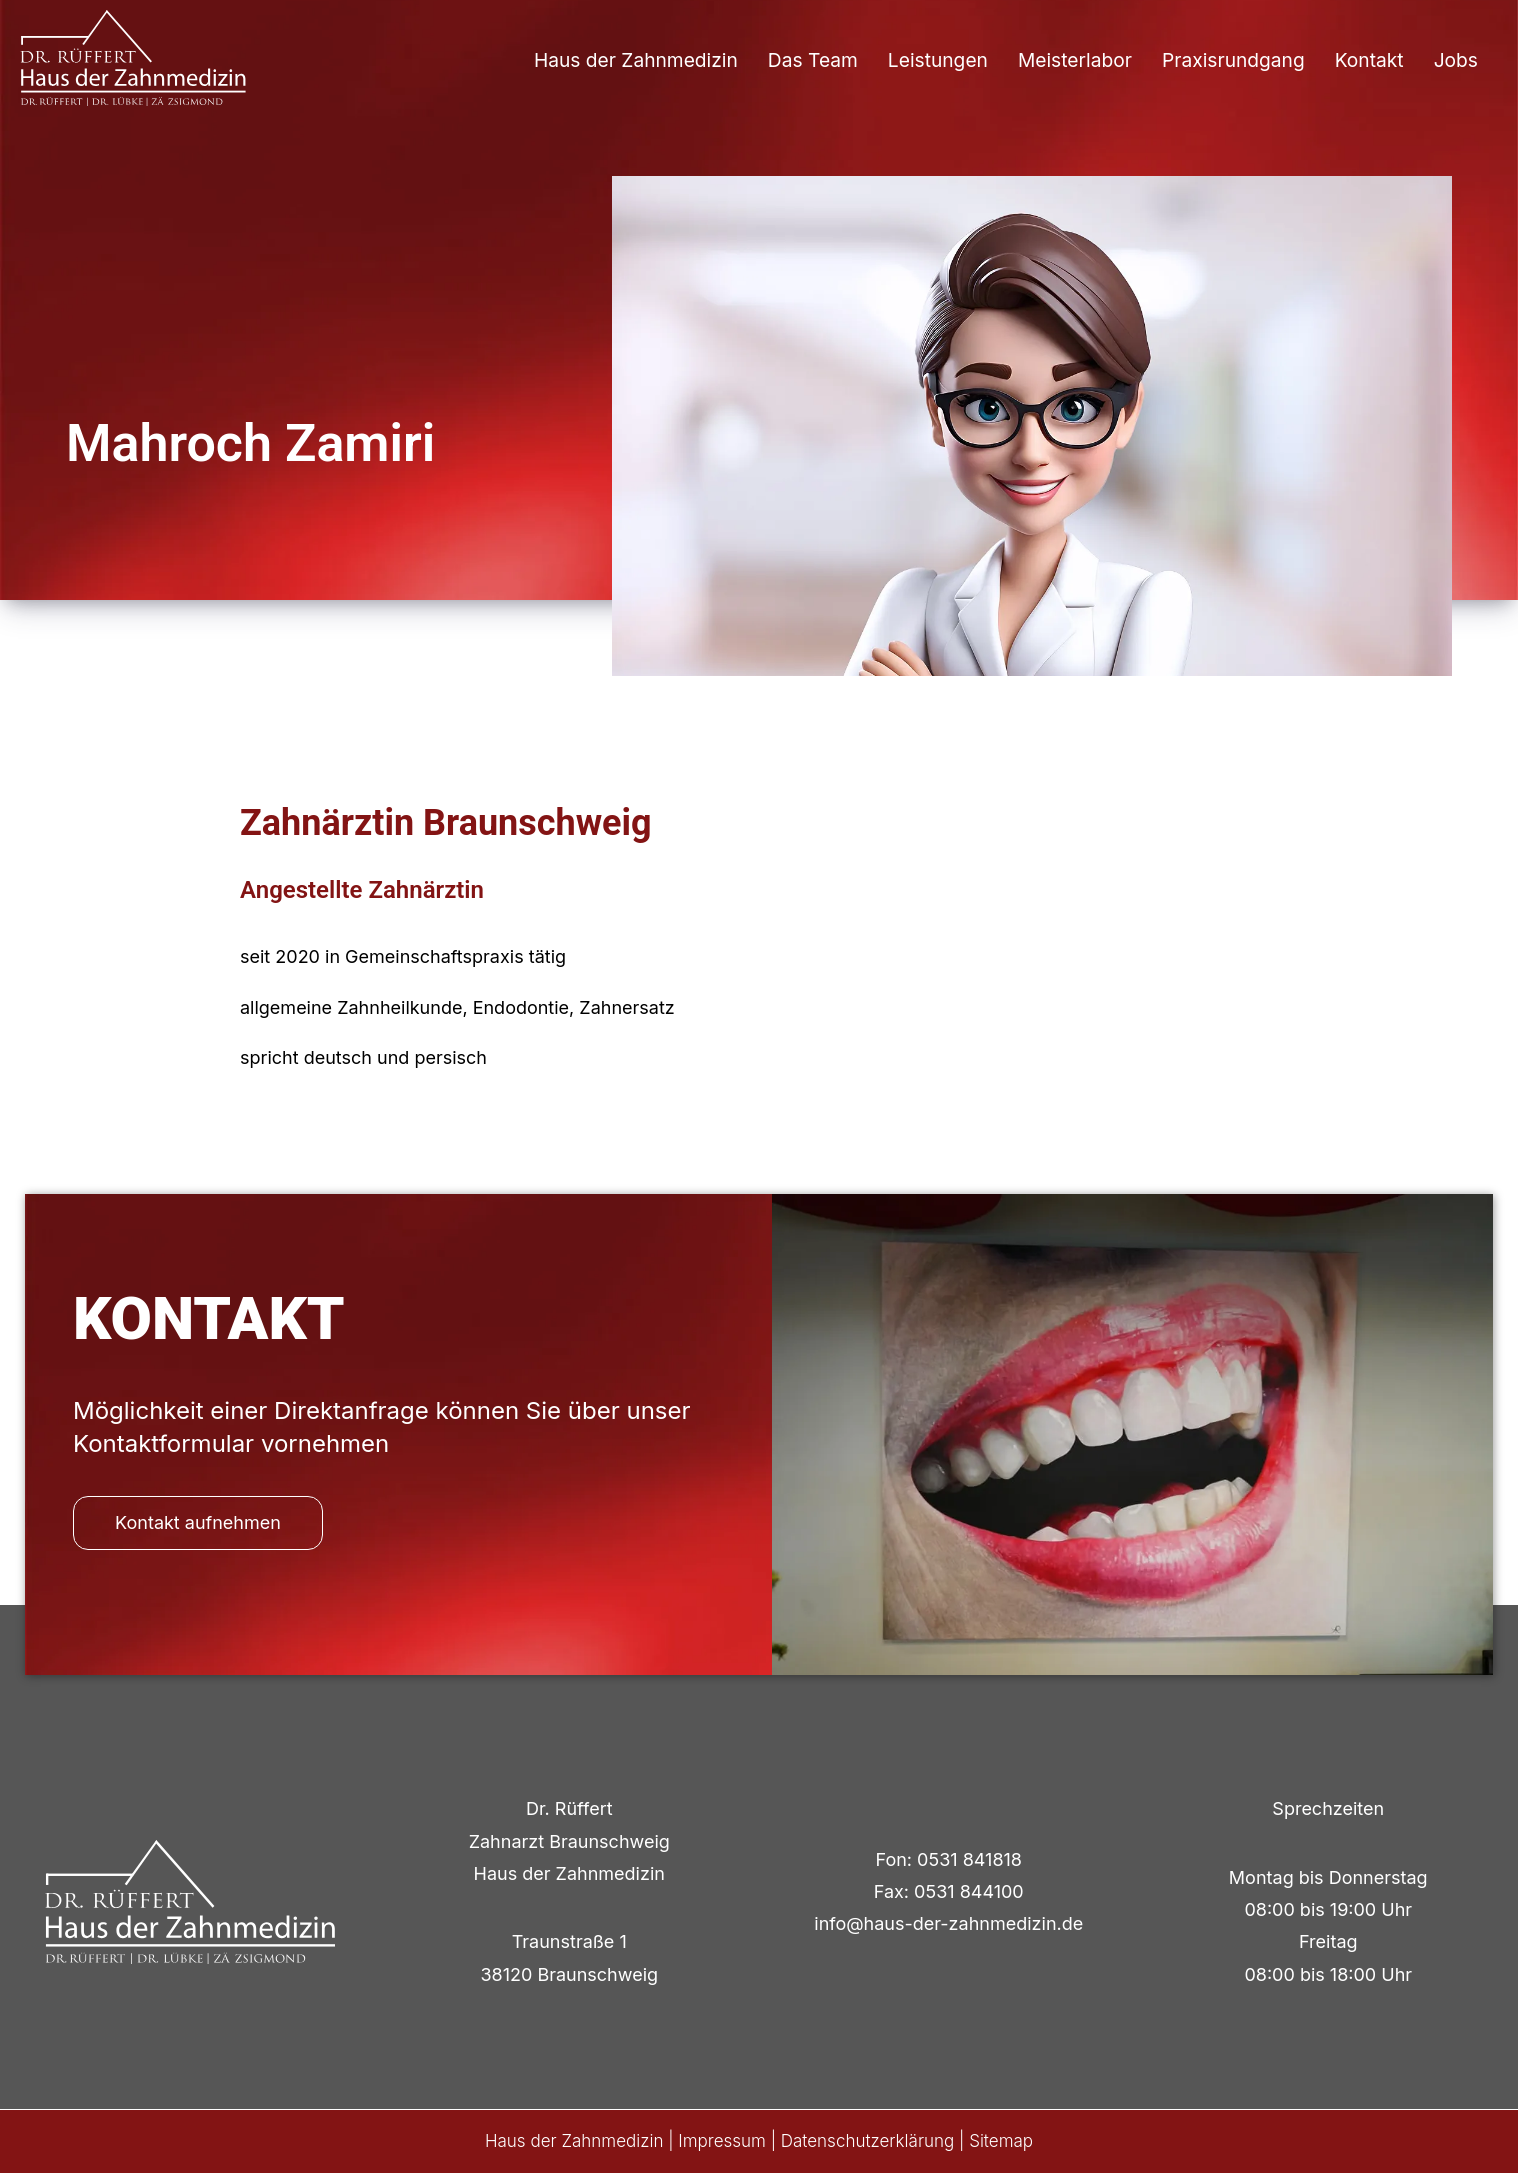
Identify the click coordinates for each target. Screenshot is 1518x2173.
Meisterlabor (1075, 60)
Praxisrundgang (1233, 60)
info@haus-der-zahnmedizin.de (948, 1923)
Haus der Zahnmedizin (636, 60)
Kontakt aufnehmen (198, 1522)
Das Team (813, 60)
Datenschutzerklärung (868, 2141)
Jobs (1456, 60)
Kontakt (1369, 60)
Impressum (722, 2141)
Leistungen (938, 60)
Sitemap (1001, 2141)
